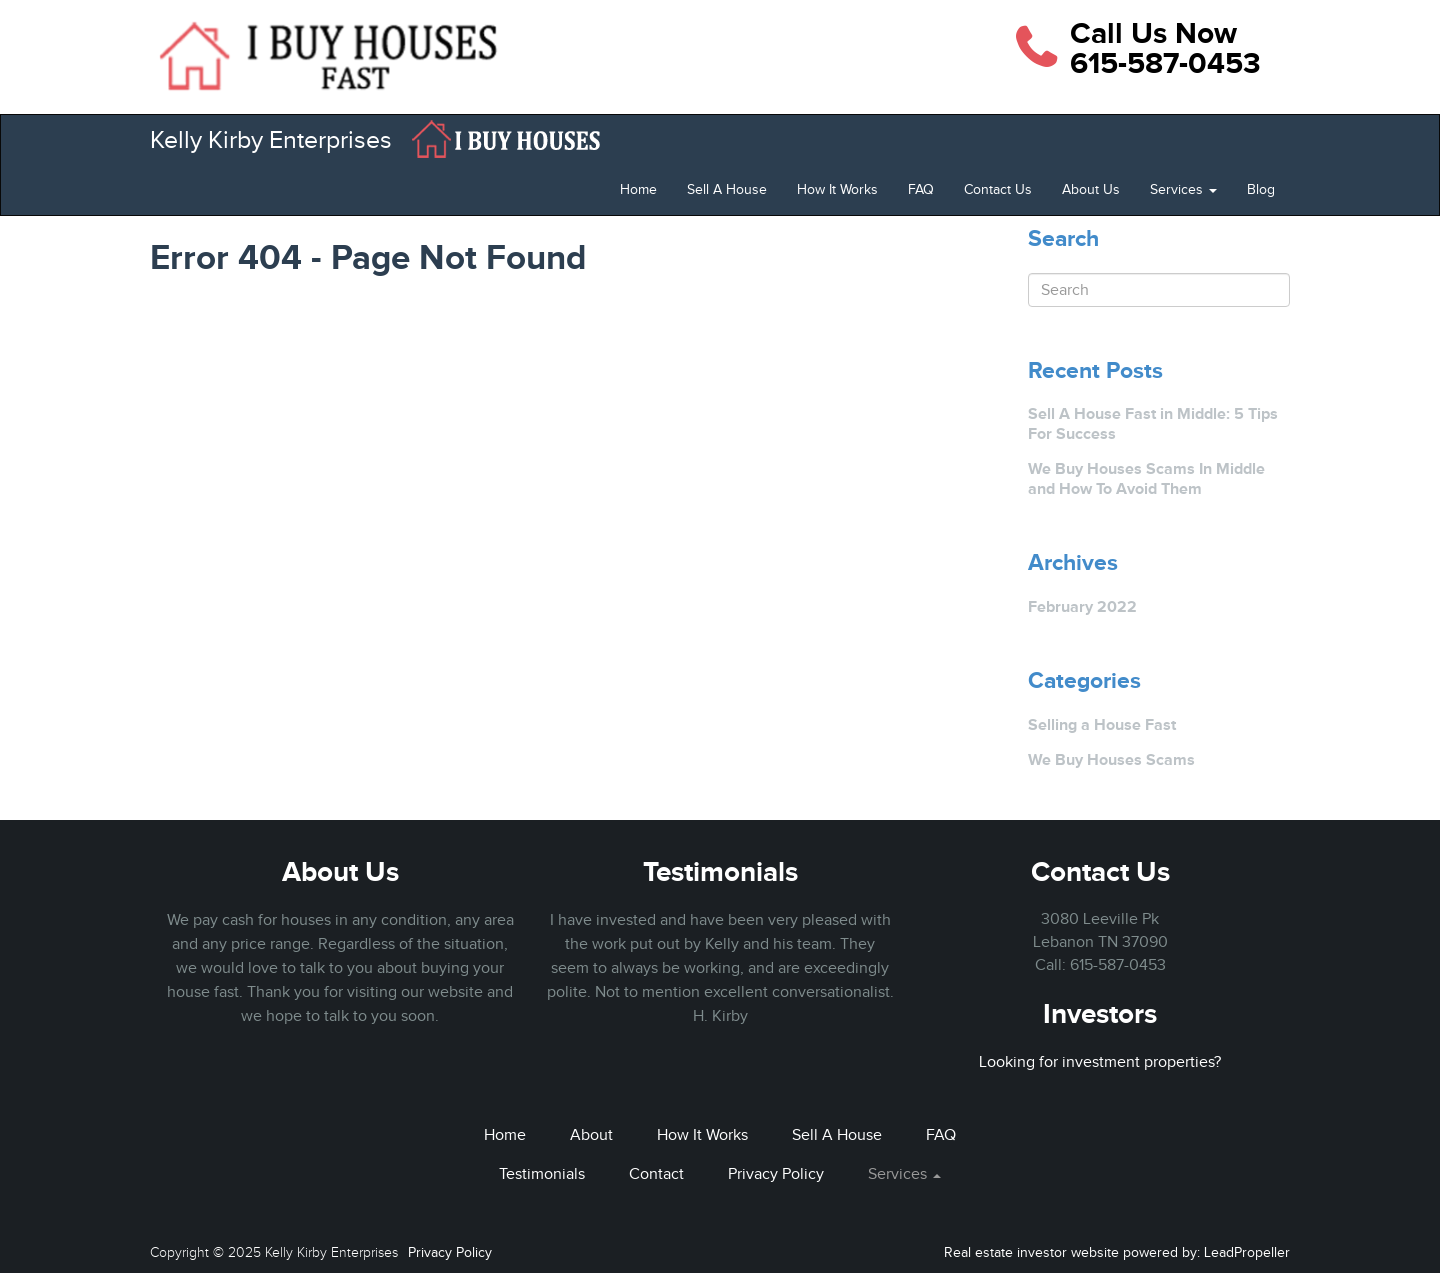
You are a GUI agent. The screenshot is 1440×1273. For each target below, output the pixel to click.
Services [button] (1183, 189)
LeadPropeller (1247, 1252)
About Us (1091, 189)
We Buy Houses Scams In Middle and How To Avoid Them (1146, 478)
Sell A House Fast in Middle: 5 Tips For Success (1153, 423)
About (591, 1135)
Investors (1100, 1013)
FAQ (921, 189)
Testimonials (720, 871)
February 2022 (1082, 606)
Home (638, 189)
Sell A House (727, 189)
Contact (656, 1174)
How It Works (837, 189)
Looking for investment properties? (1100, 1062)
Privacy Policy (776, 1174)
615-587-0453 (1118, 965)
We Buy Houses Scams (1111, 759)
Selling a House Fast (1102, 724)
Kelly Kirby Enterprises (271, 139)
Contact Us (998, 189)
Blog (1261, 189)
